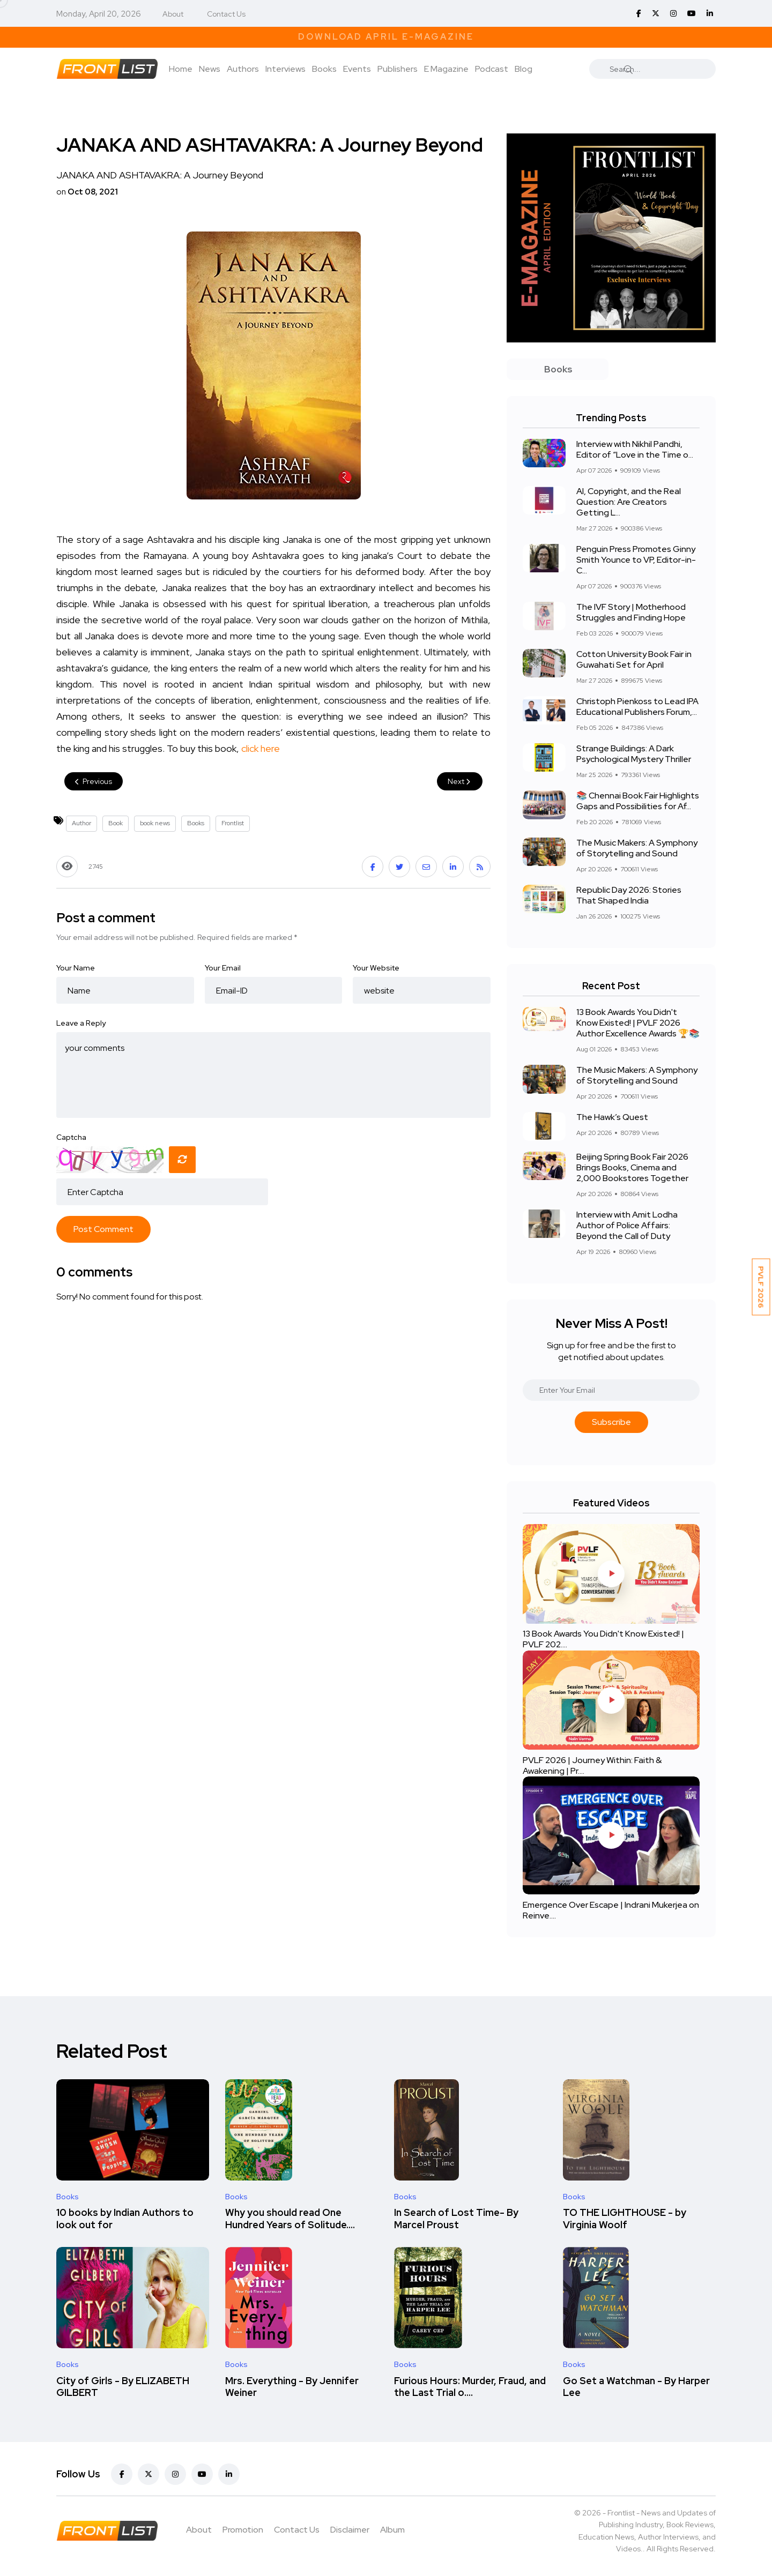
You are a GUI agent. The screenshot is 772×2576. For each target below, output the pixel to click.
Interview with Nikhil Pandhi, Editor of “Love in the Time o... (634, 449)
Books (324, 68)
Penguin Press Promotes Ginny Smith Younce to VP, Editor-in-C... (636, 559)
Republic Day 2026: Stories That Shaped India (628, 895)
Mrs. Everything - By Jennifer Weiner (292, 2387)
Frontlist (232, 823)
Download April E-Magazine (386, 36)
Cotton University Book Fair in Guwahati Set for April (634, 659)
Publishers (397, 68)
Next (460, 781)
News (209, 68)
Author (81, 823)
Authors (243, 68)
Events (357, 68)
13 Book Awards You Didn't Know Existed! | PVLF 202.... (603, 1640)
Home (180, 68)
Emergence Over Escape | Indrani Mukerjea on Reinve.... (611, 1910)
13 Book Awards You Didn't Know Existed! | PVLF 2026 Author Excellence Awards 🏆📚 (638, 1022)
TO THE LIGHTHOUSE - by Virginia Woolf (624, 2219)
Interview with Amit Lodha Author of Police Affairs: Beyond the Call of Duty (627, 1225)
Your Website (376, 968)
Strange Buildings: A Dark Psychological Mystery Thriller (633, 754)
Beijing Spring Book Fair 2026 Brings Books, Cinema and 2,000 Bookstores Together (632, 1167)
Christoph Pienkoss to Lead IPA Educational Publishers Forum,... (637, 707)
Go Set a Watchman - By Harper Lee (636, 2387)
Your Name (75, 968)
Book (115, 823)
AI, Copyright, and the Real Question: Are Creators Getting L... (628, 502)
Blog (523, 68)
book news (155, 823)
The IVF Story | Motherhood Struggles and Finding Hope (631, 612)
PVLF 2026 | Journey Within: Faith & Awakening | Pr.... (592, 1765)
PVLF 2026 (761, 1287)
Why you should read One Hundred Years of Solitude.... (290, 2219)
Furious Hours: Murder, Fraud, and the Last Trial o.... (470, 2387)
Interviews (285, 68)
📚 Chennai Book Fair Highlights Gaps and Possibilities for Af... (637, 801)
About (172, 14)
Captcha (71, 1137)
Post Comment (103, 1229)
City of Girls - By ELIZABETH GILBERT (122, 2387)
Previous (93, 781)
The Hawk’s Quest (612, 1117)
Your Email (223, 968)
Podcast (491, 68)
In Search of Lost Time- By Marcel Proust (456, 2219)
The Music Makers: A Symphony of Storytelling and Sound (636, 848)
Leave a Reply (81, 1023)
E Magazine (446, 68)
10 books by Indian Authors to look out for (125, 2219)
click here (260, 748)
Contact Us (226, 14)
